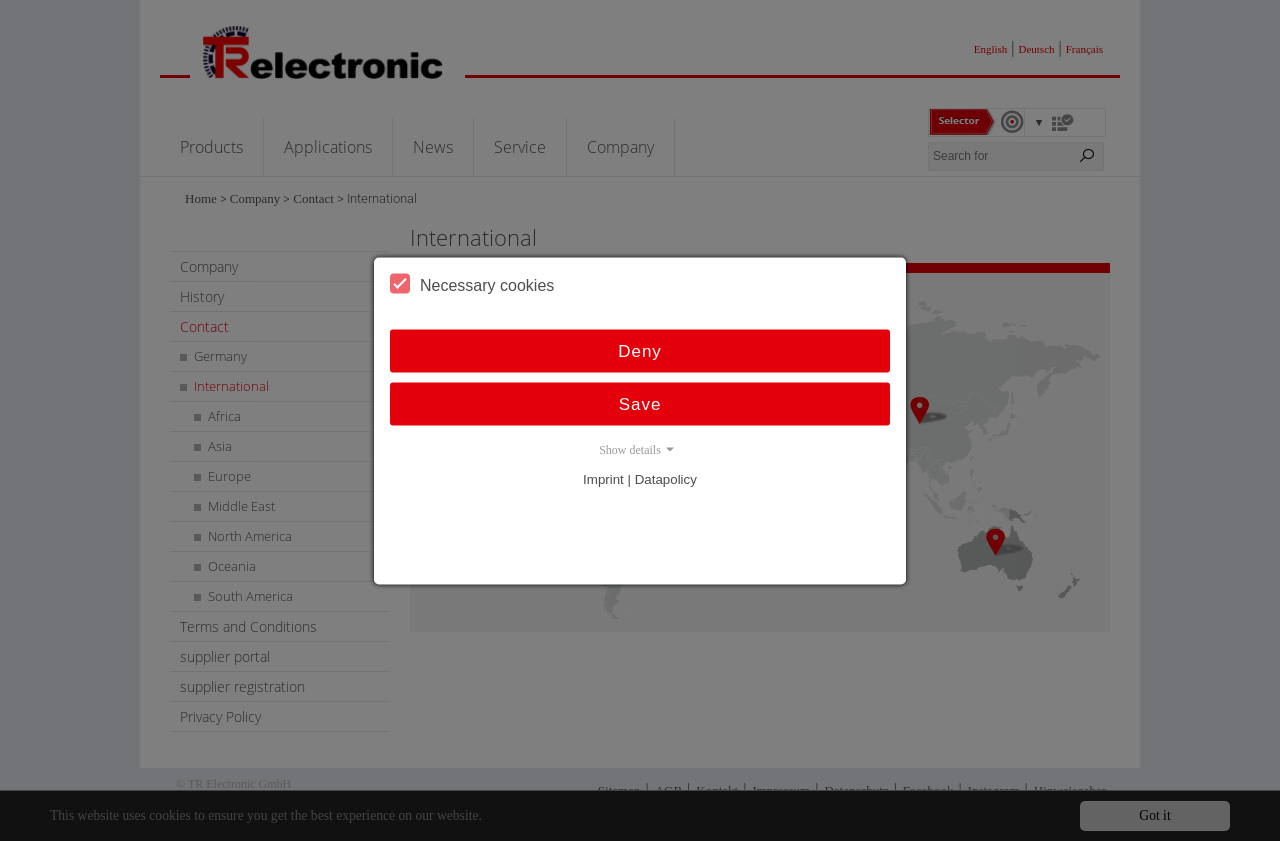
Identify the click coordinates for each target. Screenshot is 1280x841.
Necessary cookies (472, 283)
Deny (640, 350)
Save (640, 403)
